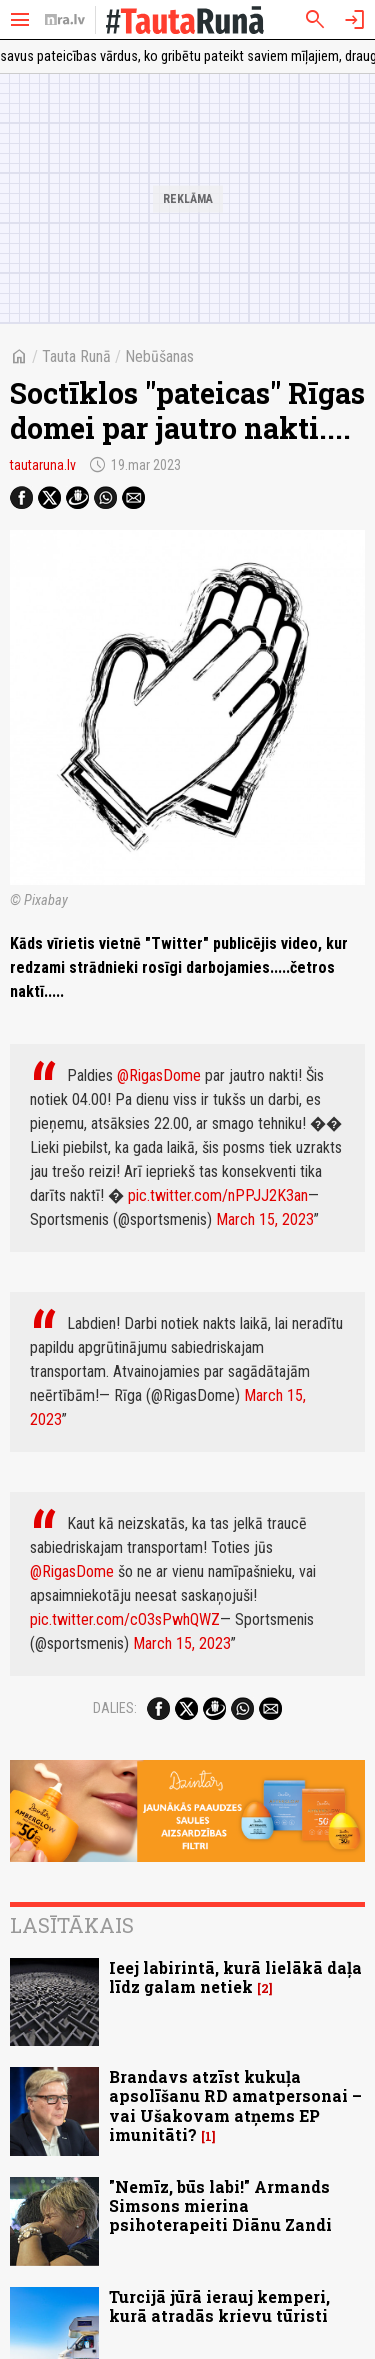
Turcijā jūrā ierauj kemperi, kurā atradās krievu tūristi (219, 2306)
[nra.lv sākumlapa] (65, 20)
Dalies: (115, 1708)
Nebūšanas (159, 356)
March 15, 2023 (265, 1219)
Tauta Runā (76, 356)
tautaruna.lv (43, 465)
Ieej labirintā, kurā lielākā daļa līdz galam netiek (235, 1977)
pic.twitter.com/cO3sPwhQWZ (125, 1619)
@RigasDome (159, 1075)
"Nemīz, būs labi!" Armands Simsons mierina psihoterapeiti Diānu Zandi (220, 2205)
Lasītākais (72, 1925)
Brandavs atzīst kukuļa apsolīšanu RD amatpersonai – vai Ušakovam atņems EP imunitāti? (235, 2105)
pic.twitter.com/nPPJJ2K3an (218, 1195)
